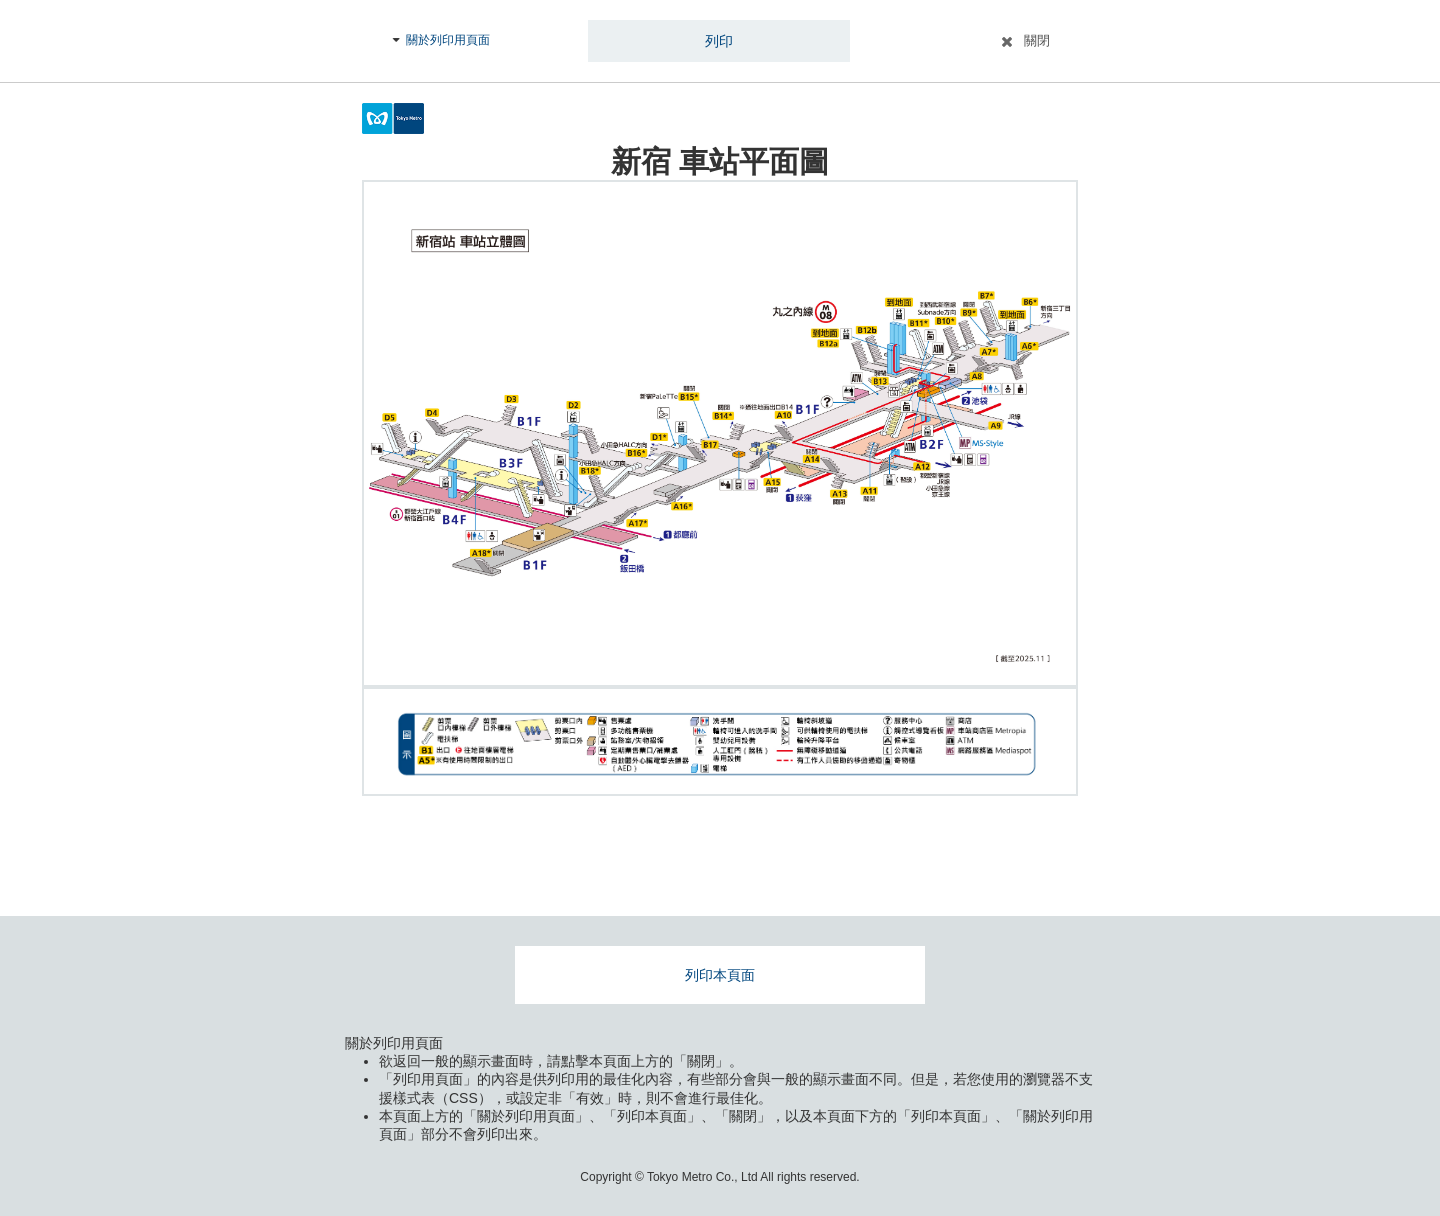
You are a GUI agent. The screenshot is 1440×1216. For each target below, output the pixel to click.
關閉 (1037, 40)
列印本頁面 (720, 975)
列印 (719, 41)
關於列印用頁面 (448, 40)
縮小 (1041, 650)
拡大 (1041, 610)
